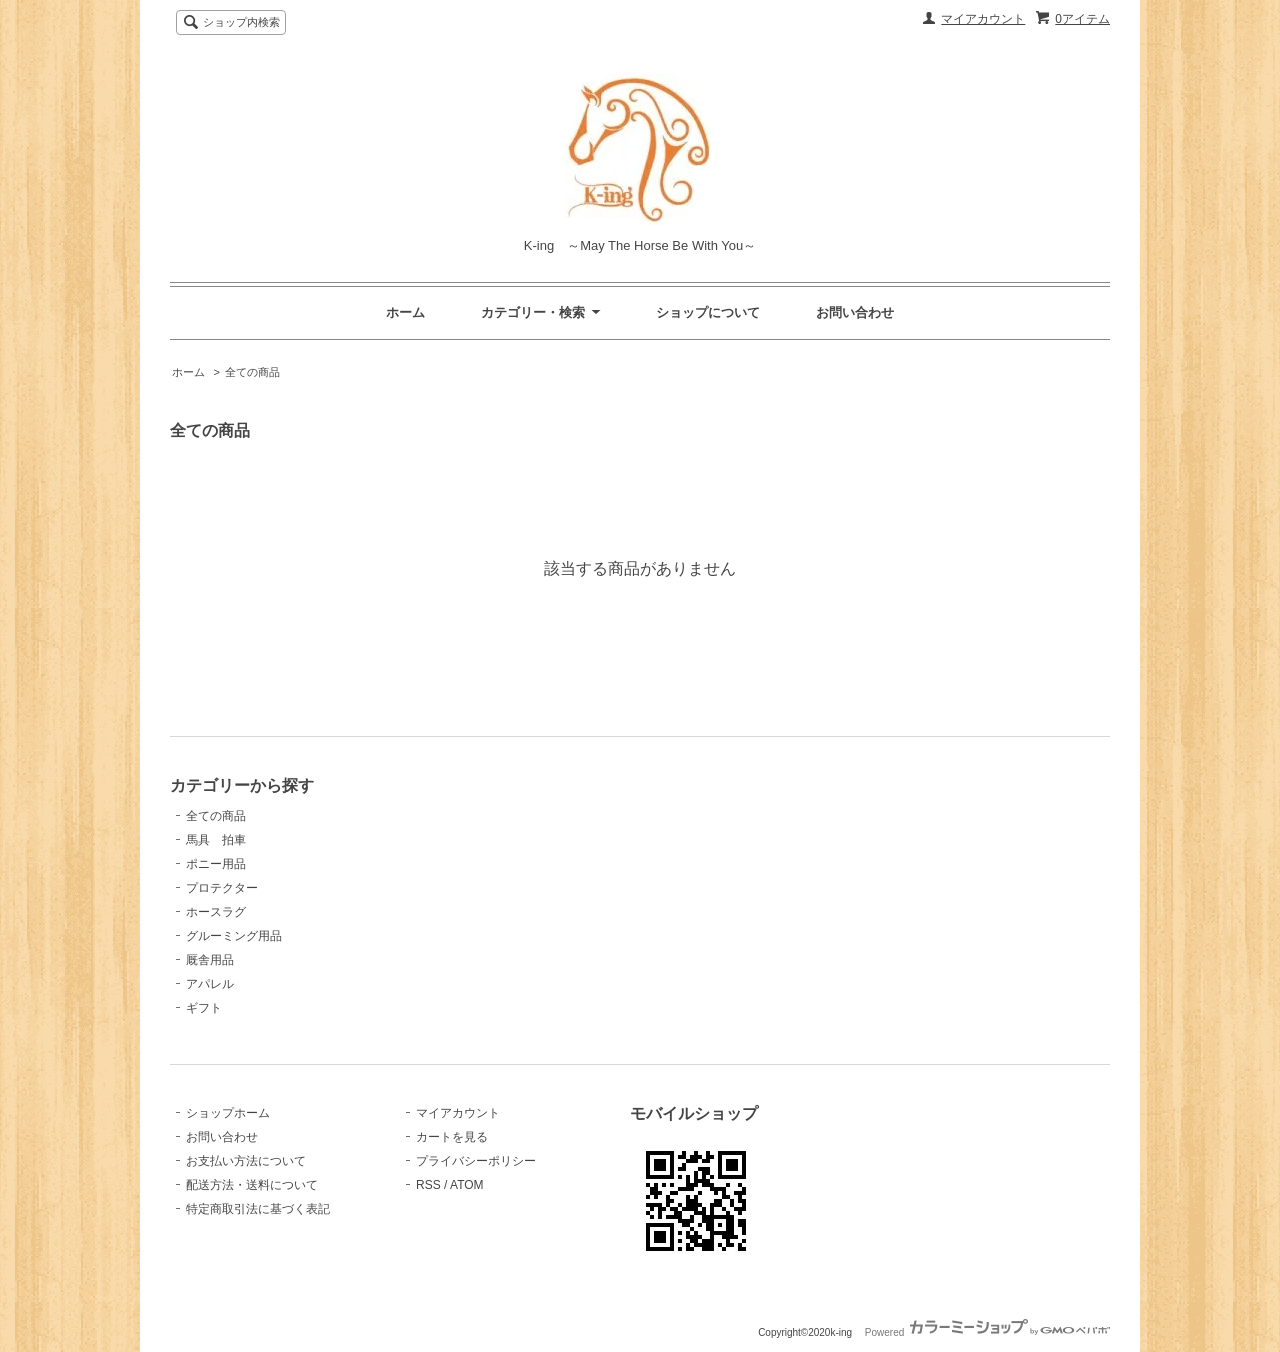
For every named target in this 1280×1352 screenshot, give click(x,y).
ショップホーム (228, 1113)
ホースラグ (216, 912)
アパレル (210, 984)
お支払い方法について (246, 1161)
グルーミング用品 (234, 936)
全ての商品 (252, 372)
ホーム (405, 312)
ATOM (467, 1185)
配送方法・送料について (252, 1185)
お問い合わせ (855, 312)
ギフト (204, 1008)
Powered (987, 1332)
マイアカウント (983, 19)
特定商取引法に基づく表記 (258, 1209)
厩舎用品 (210, 960)
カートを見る (452, 1137)
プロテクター (222, 888)
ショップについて (708, 312)
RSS (428, 1185)
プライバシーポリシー (476, 1161)
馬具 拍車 (216, 840)
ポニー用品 (216, 864)
